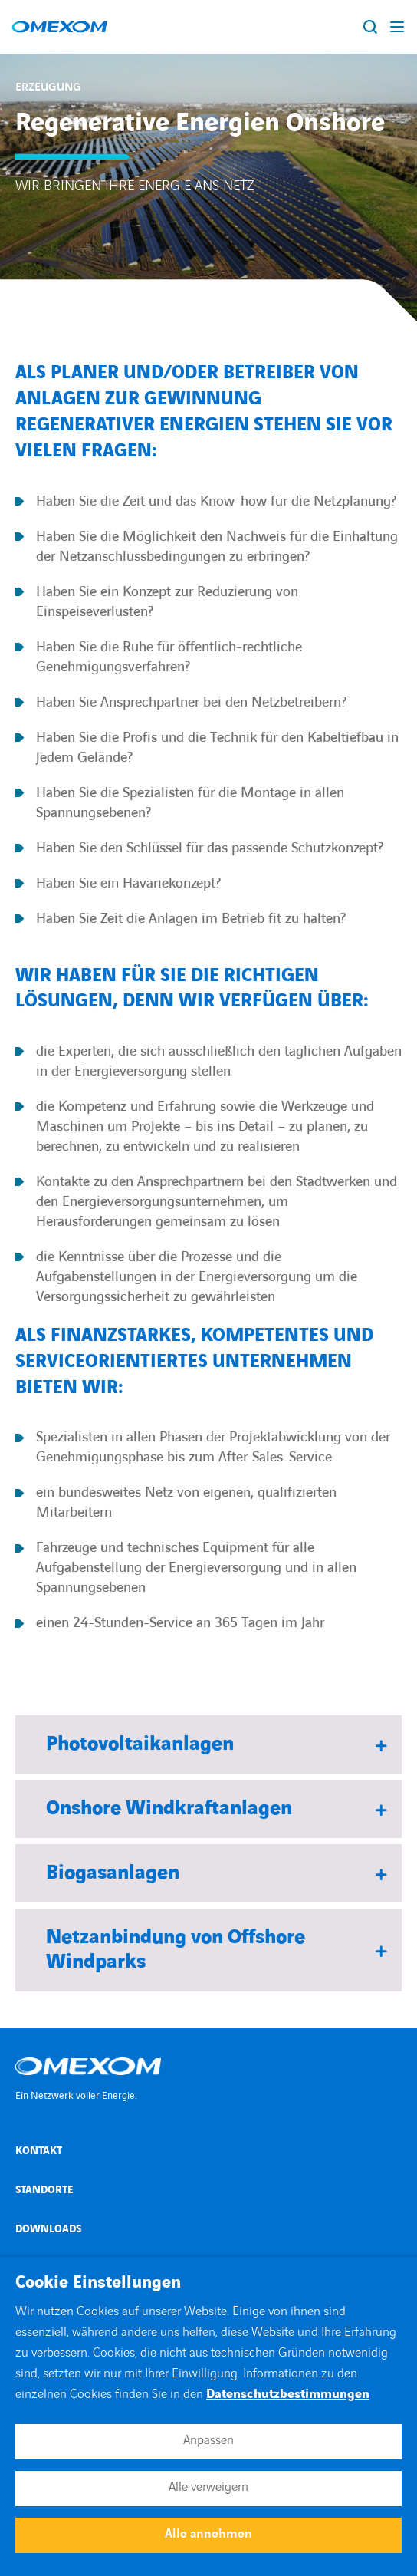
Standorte (44, 2189)
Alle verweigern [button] (208, 2487)
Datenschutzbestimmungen (287, 2394)
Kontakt (38, 2150)
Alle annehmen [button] (208, 2533)
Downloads (48, 2228)
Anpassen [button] (208, 2440)
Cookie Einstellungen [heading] (98, 2283)
